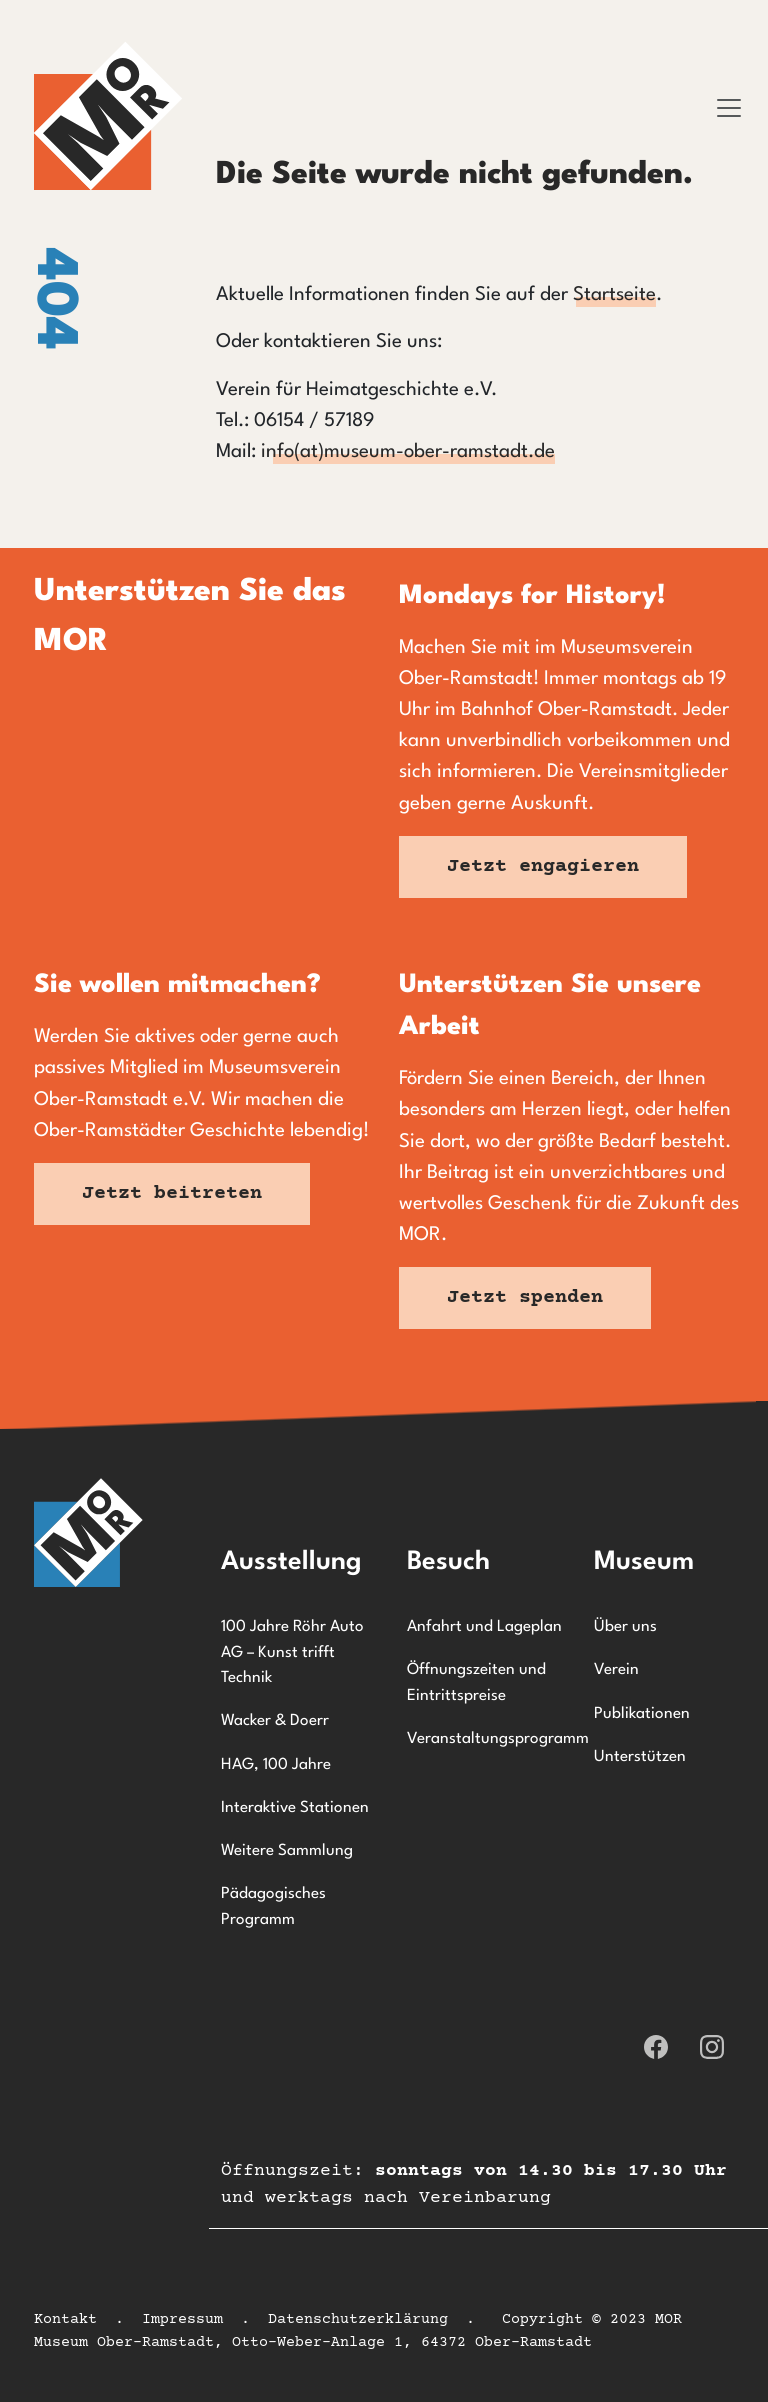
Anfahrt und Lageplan (484, 1627)
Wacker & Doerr (275, 1721)
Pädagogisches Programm (273, 1907)
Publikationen (642, 1714)
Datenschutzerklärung (358, 2319)
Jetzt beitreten (172, 1193)
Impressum (182, 2319)
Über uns (625, 1627)
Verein (616, 1670)
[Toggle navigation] (729, 108)
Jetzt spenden (525, 1297)
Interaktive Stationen (295, 1808)
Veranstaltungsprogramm (488, 1739)
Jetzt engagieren (543, 866)
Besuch (448, 1562)
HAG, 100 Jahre (276, 1765)
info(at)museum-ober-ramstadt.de (408, 452)
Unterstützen (640, 1757)
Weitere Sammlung (287, 1851)
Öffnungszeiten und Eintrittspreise (476, 1683)
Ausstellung (291, 1562)
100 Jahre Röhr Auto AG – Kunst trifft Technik (292, 1652)
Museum (644, 1562)
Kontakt (65, 2319)
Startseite (614, 295)
